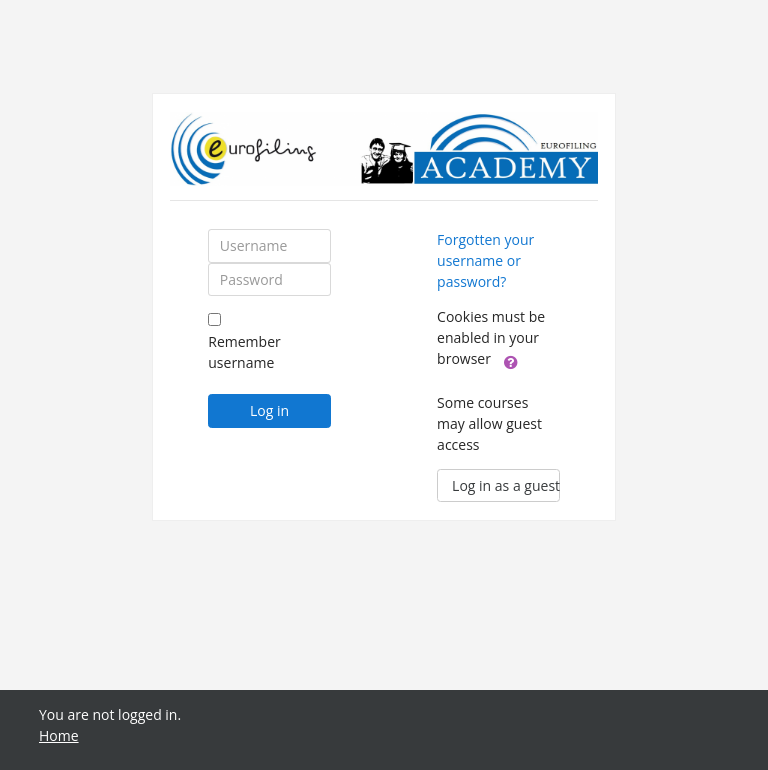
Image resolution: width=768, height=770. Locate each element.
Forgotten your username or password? (485, 260)
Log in (269, 410)
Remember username (244, 352)
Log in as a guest (506, 485)
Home (59, 735)
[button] (511, 361)
